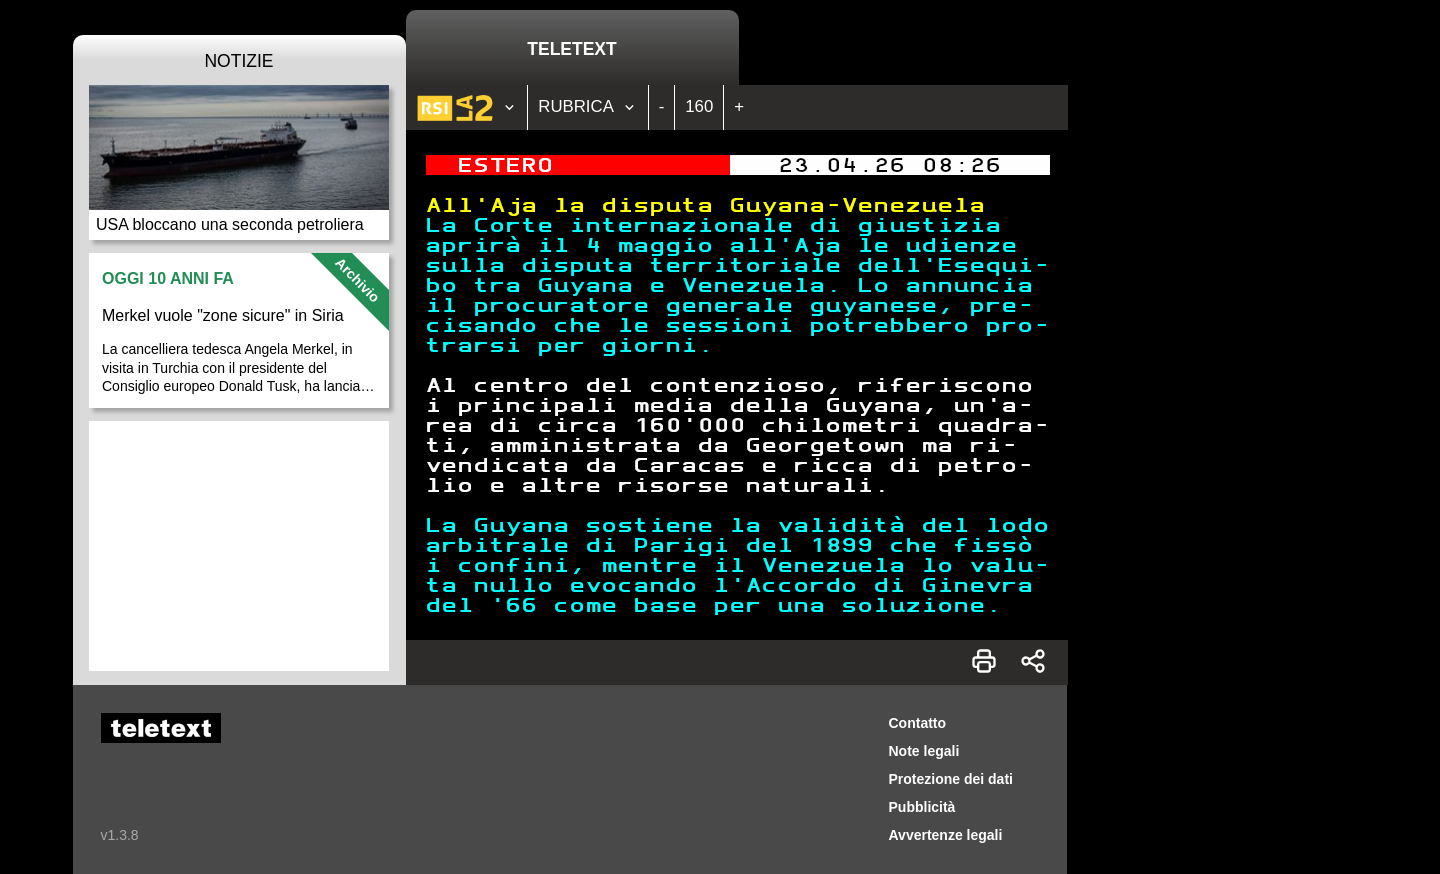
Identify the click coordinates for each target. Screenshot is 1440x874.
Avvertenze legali (946, 835)
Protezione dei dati (951, 779)
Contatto (918, 723)
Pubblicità (922, 807)
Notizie (238, 61)
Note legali (924, 751)
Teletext (571, 49)
